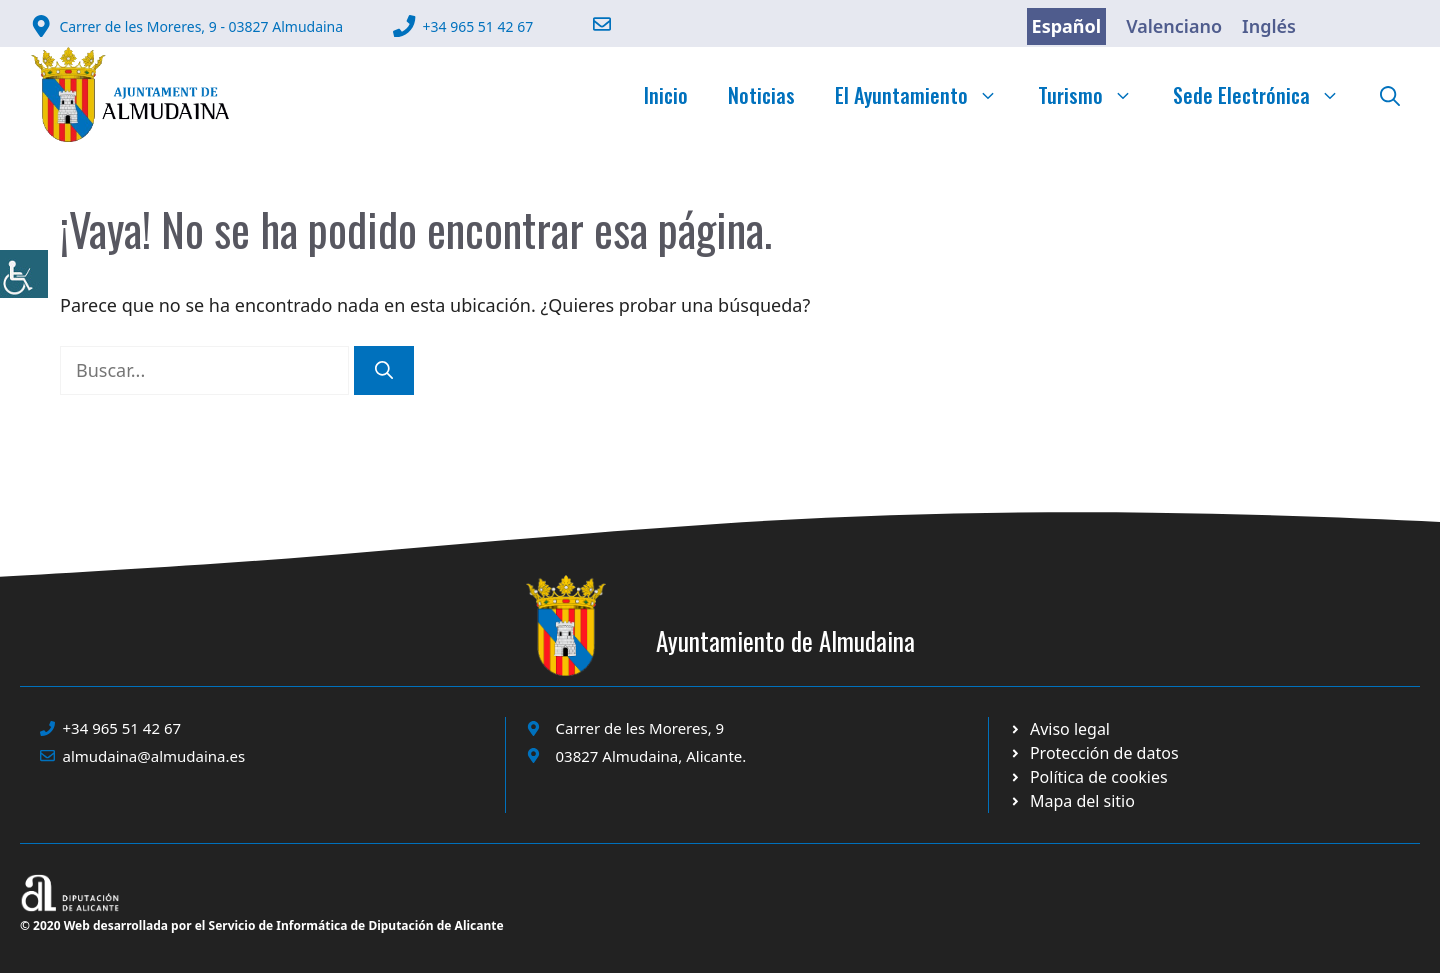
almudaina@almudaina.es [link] (154, 756)
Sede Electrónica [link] (1266, 95)
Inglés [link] (1269, 26)
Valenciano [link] (1174, 26)
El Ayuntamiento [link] (926, 95)
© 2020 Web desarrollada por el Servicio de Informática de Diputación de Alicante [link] (262, 925)
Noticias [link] (761, 95)
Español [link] (1067, 26)
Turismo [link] (1095, 95)
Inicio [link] (666, 95)
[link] (24, 274)
